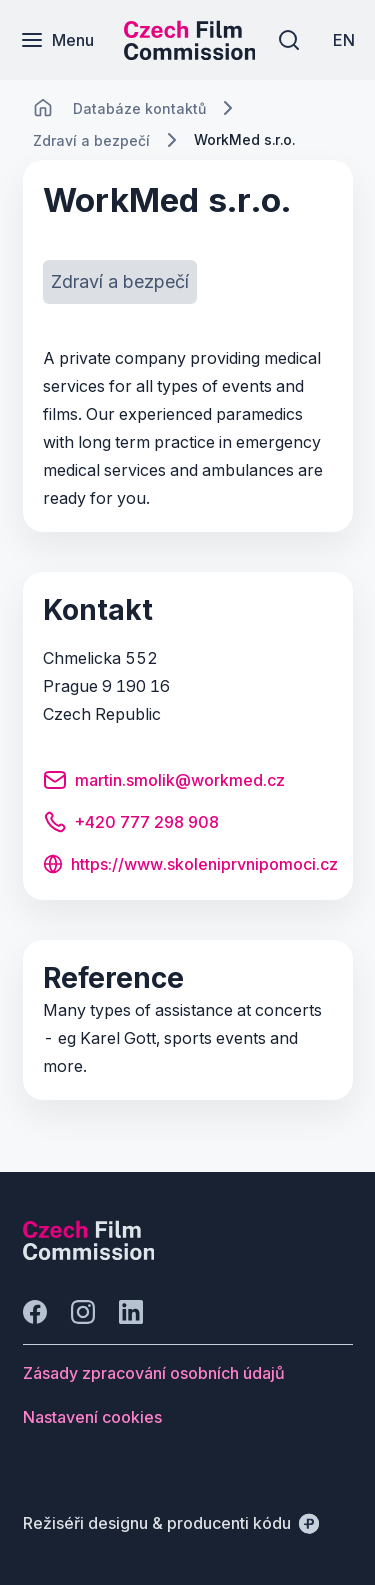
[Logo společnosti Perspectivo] (89, 1254)
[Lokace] (139, 108)
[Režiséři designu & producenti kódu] (171, 1523)
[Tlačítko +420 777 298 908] (131, 825)
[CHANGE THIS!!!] (43, 108)
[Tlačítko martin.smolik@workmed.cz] (164, 783)
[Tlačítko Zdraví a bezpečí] (120, 282)
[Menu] (57, 40)
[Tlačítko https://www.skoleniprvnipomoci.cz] (190, 866)
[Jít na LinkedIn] (131, 1312)
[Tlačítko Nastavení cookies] (92, 1417)
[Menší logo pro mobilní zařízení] (190, 54)
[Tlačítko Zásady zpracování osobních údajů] (154, 1373)
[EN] (344, 40)
